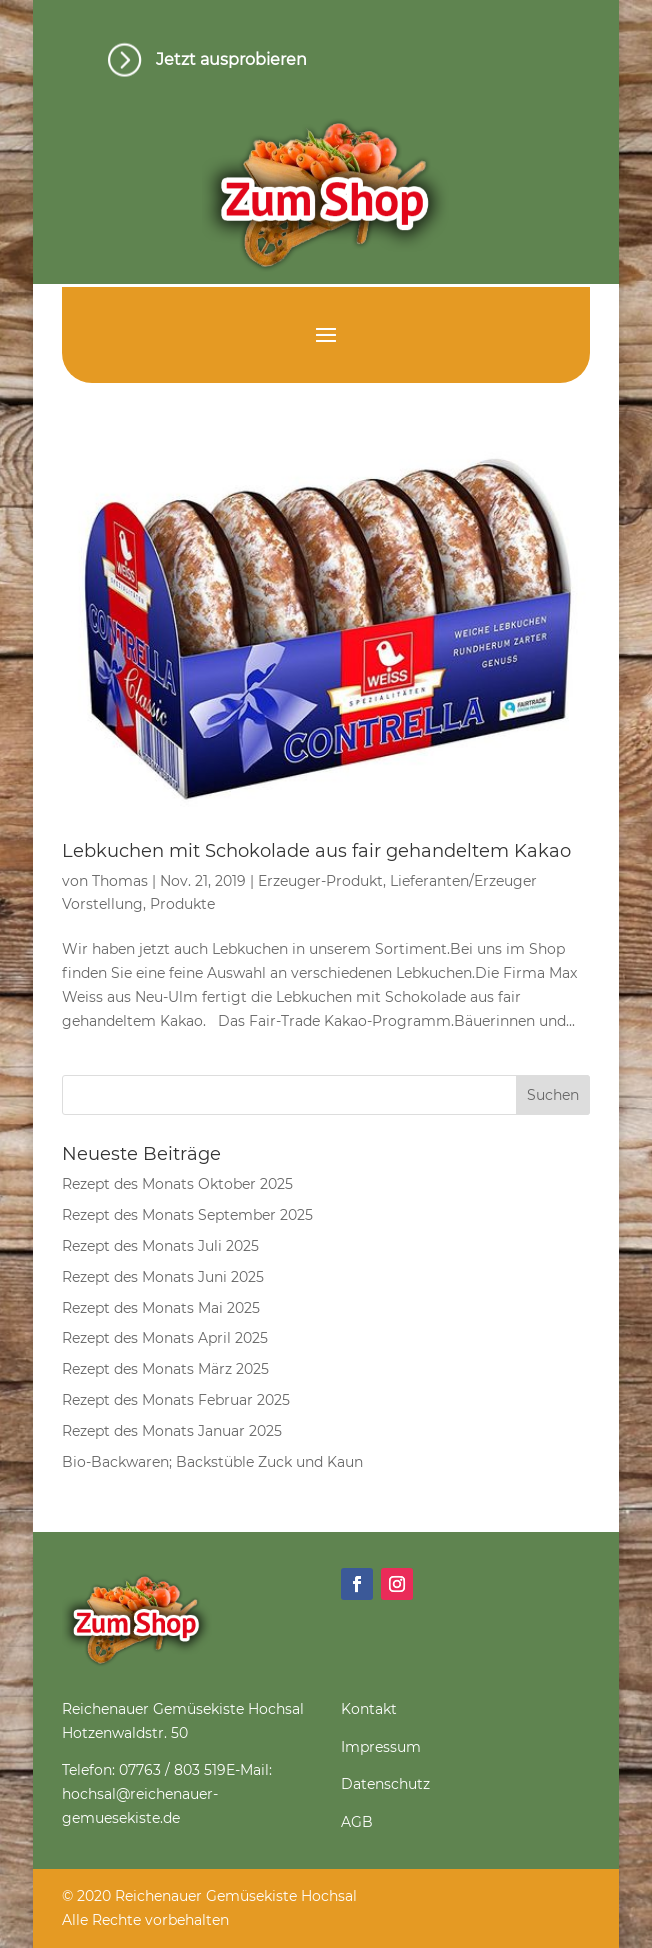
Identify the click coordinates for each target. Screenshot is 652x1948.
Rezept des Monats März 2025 (165, 1369)
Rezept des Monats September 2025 (187, 1215)
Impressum (381, 1747)
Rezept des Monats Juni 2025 (163, 1277)
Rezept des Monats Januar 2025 (172, 1431)
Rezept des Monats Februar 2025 (176, 1400)
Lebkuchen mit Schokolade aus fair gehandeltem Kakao (316, 851)
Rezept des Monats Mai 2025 (161, 1308)
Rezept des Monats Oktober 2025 (177, 1184)
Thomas (120, 881)
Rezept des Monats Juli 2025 (160, 1246)
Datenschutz (385, 1784)
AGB (357, 1822)
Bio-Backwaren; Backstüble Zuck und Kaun (212, 1462)
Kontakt (369, 1709)
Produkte (182, 904)
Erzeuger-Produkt (320, 881)
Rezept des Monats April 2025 (165, 1338)
